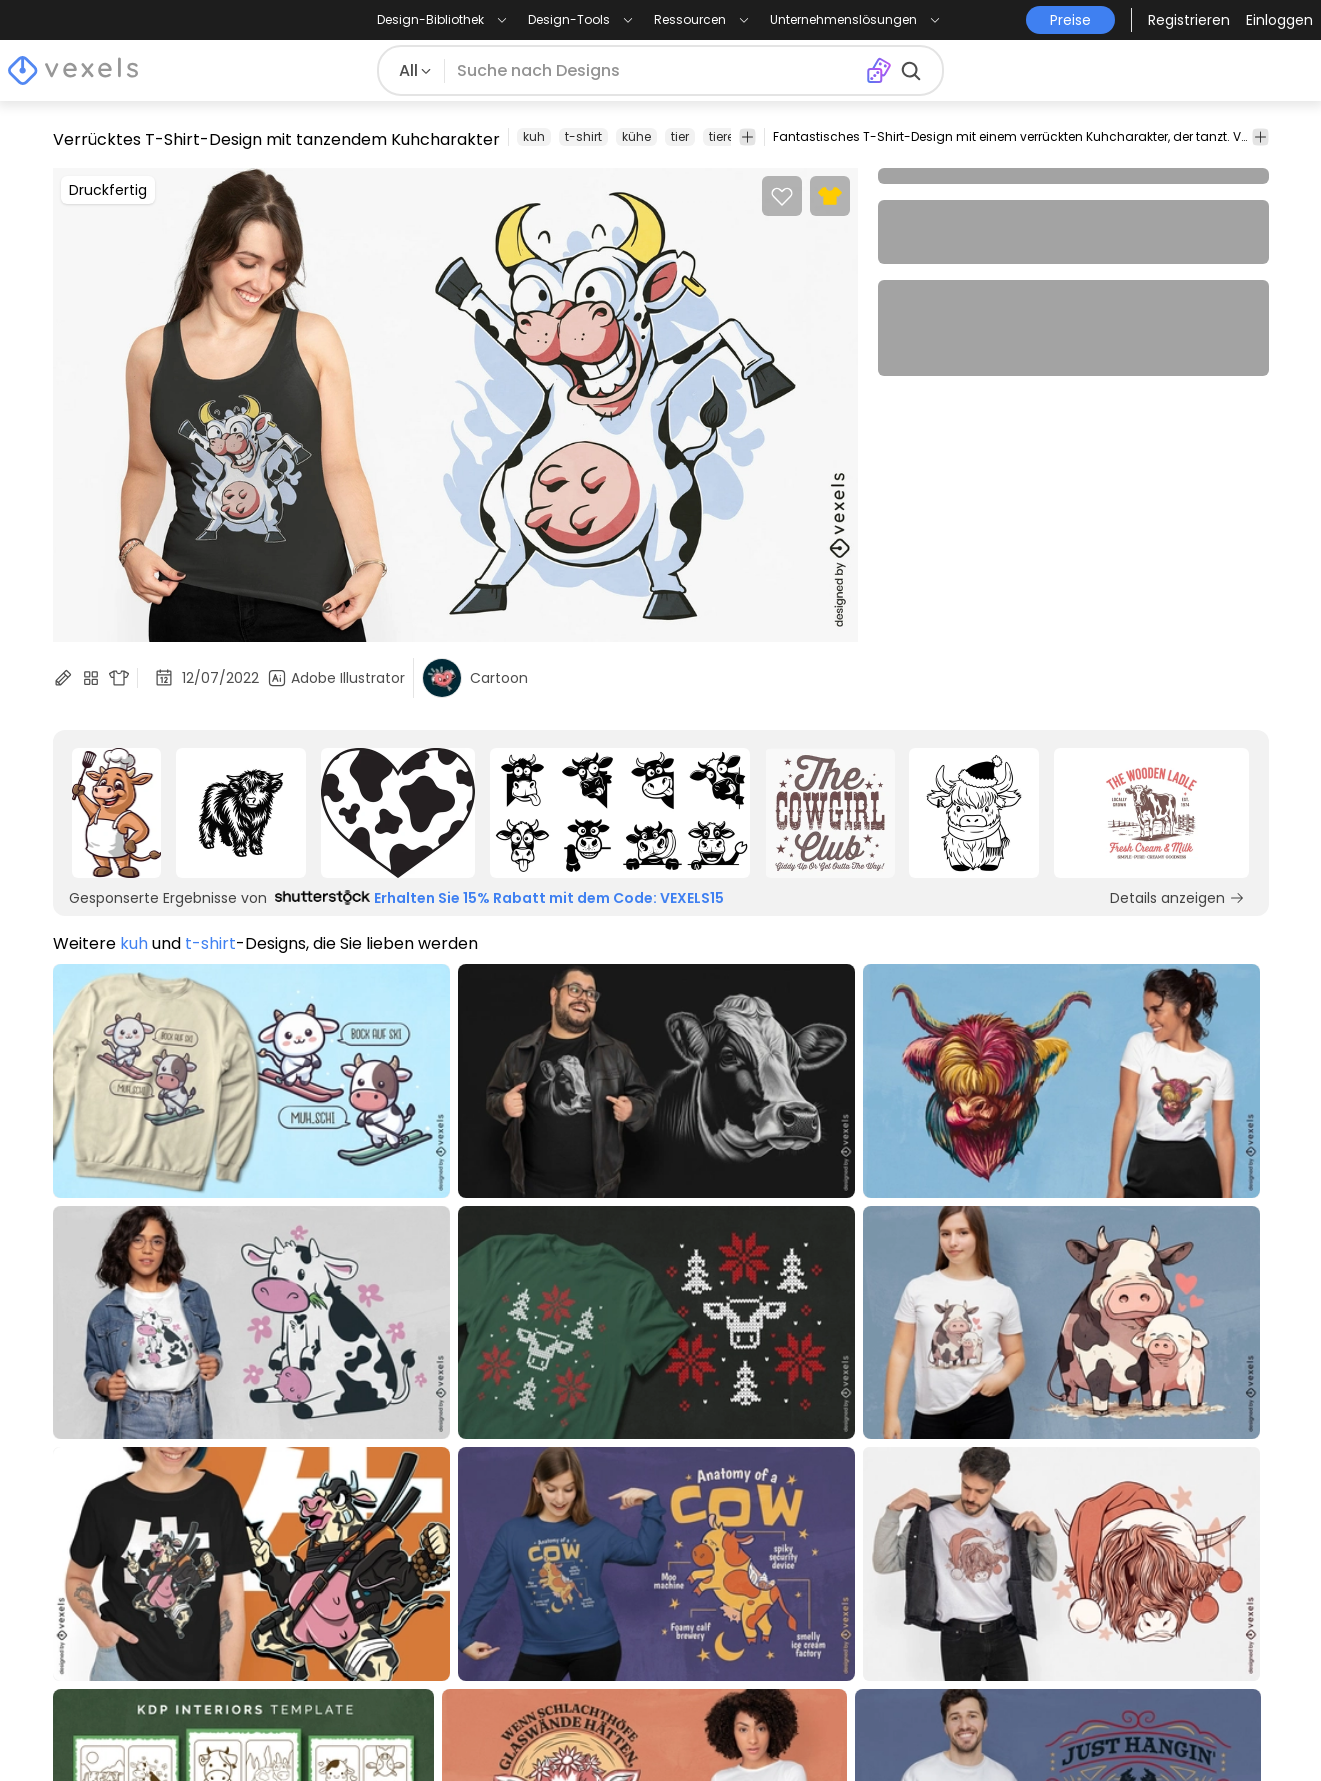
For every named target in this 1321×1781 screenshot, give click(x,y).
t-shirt (583, 136)
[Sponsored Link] (117, 813)
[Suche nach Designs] (654, 71)
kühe (636, 136)
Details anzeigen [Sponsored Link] (1177, 898)
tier (680, 136)
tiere (721, 136)
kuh (534, 136)
